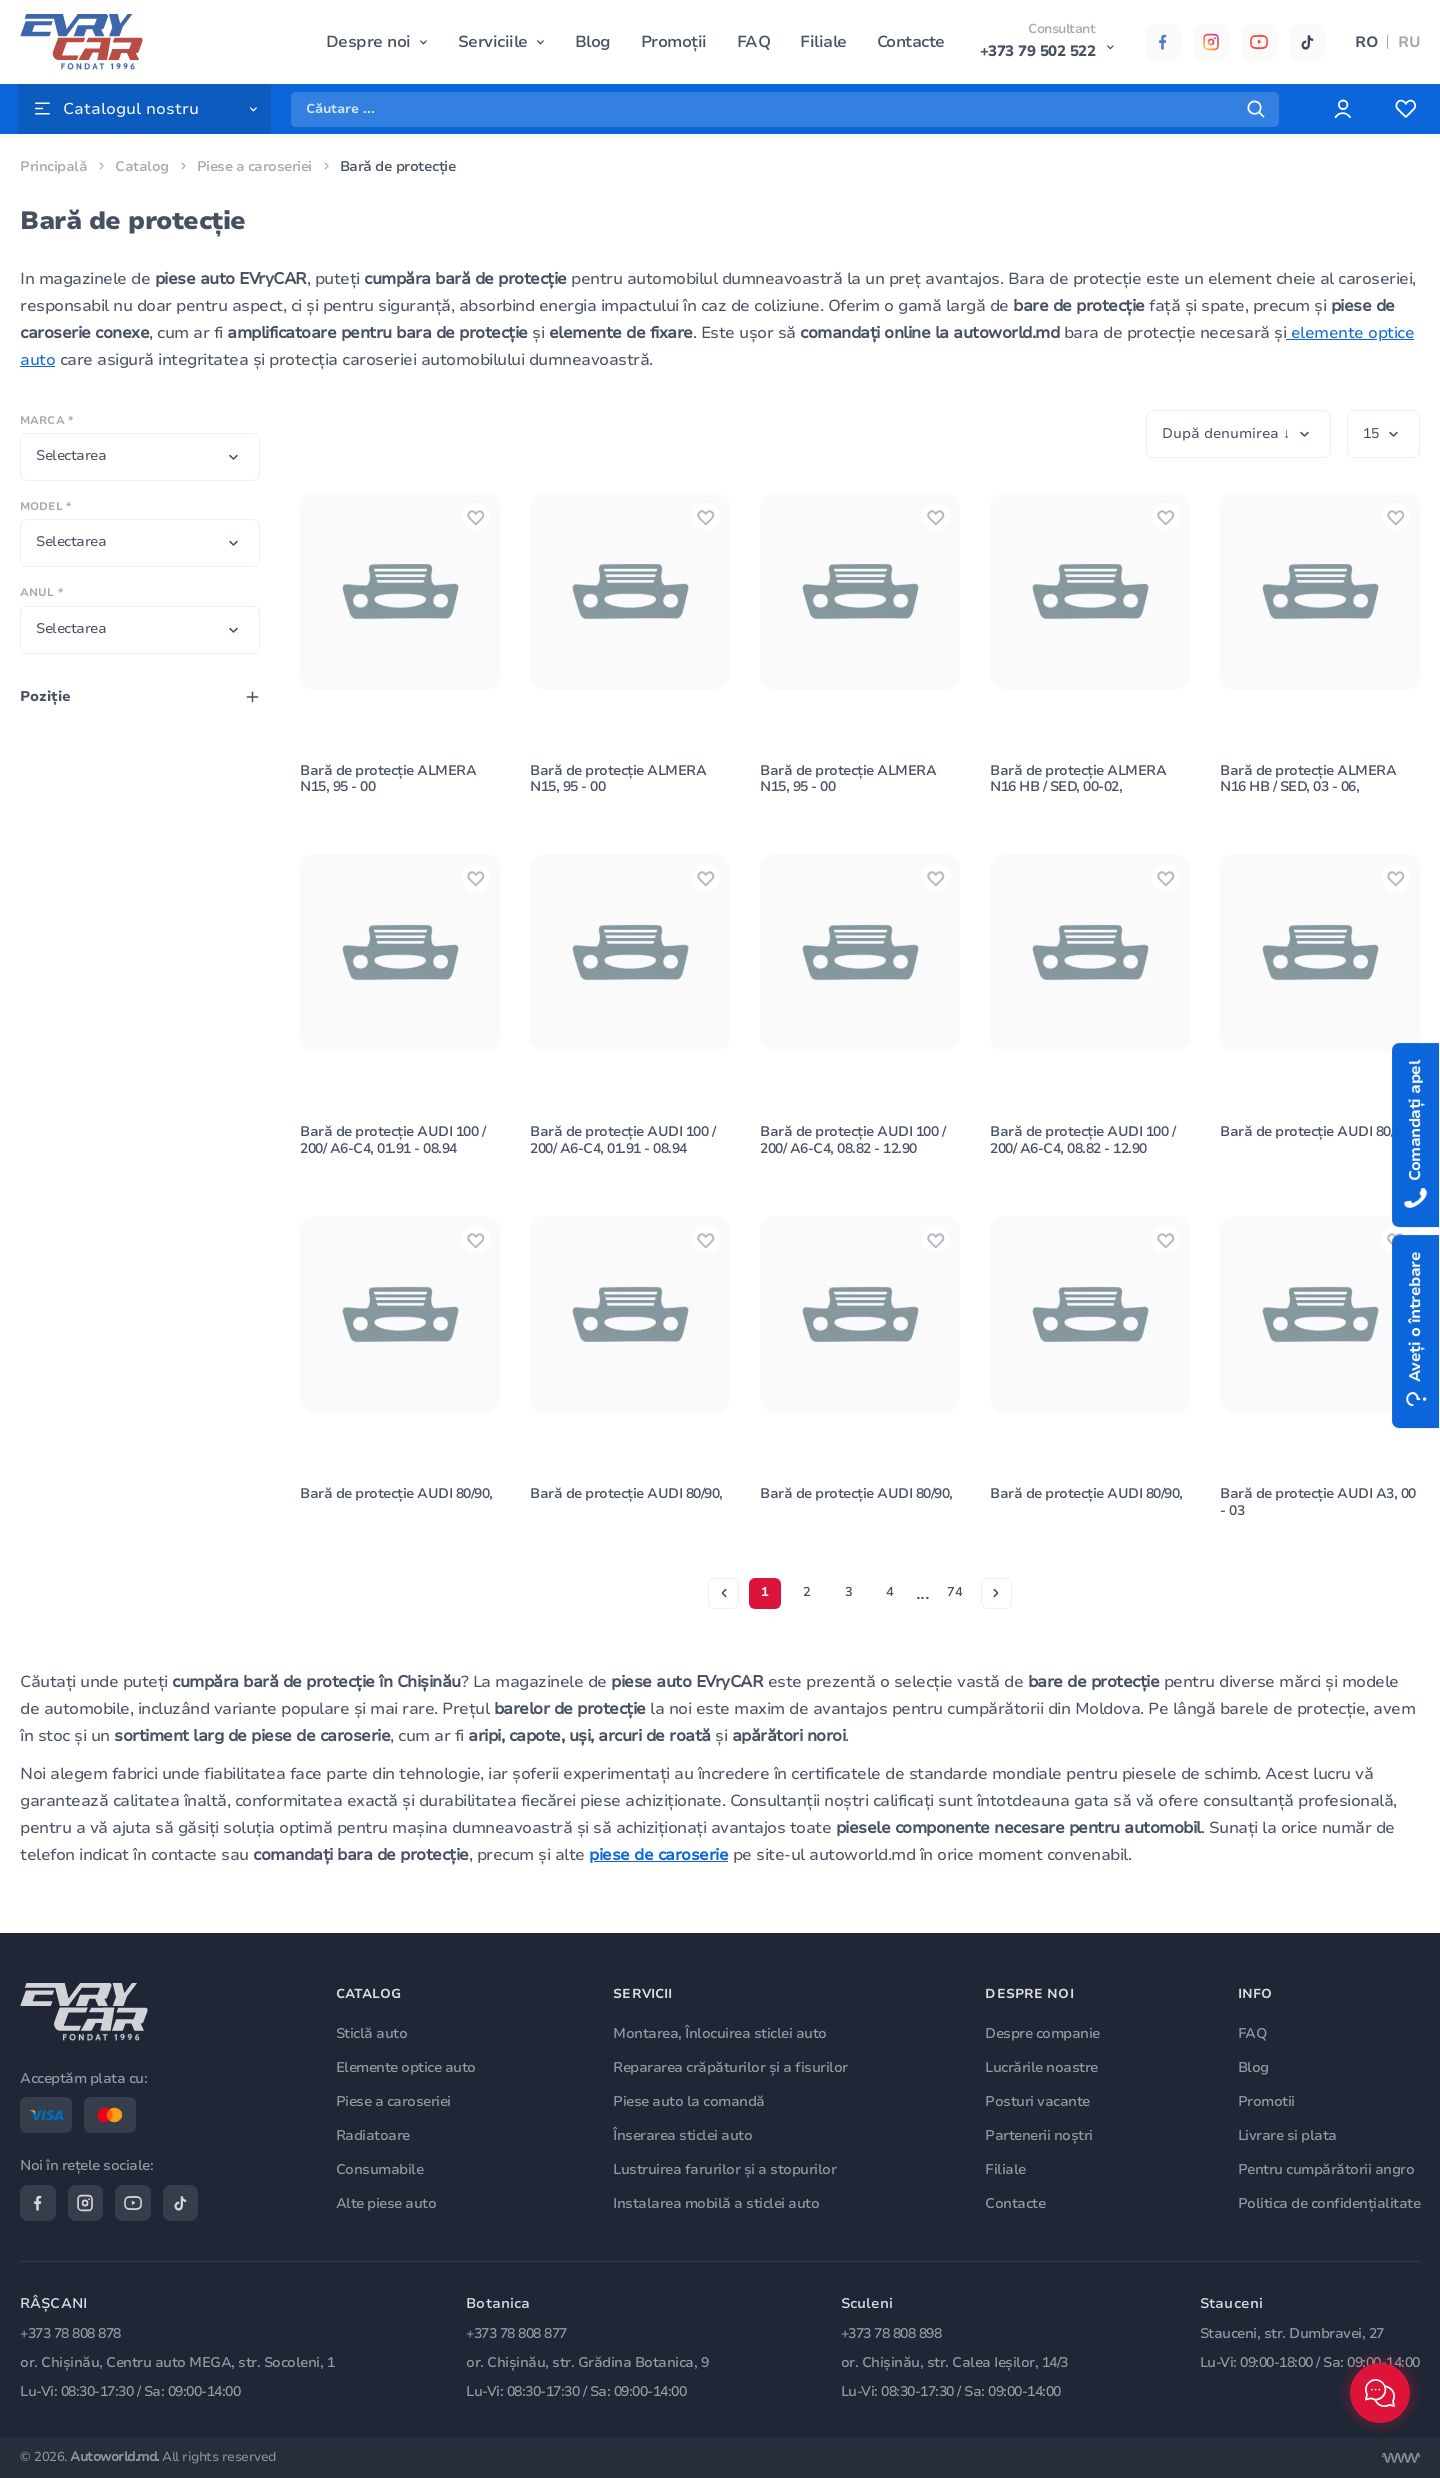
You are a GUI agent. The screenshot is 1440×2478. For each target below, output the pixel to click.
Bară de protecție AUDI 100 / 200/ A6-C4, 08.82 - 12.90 (854, 1148)
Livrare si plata (1287, 2134)
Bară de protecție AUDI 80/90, (1318, 1139)
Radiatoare (374, 2134)
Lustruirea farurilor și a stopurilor (725, 2168)
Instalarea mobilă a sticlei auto (717, 2201)
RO (1366, 42)
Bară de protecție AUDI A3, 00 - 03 (1319, 1514)
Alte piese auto (387, 2201)
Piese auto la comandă (690, 2100)
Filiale (823, 42)
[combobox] (140, 457)
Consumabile (381, 2168)
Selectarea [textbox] (71, 455)
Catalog (142, 166)
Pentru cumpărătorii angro (1326, 2168)
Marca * (46, 420)
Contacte (911, 42)
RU (1409, 42)
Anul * (41, 592)
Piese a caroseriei (256, 166)
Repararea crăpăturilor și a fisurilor (731, 2066)
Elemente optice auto (407, 2066)
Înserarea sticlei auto (683, 2134)
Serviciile (493, 42)
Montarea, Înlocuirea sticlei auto (721, 2032)
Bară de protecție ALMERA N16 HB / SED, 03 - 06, (1309, 783)
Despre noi (368, 42)
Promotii (1266, 2100)
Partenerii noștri (1040, 2134)
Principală (53, 166)
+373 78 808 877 (516, 2333)
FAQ (754, 42)
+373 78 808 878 (70, 2333)
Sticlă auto (373, 2032)
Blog (593, 42)
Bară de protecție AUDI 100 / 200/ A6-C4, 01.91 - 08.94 (394, 1148)
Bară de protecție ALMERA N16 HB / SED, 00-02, (1079, 783)
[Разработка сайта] (1401, 2458)
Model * (45, 506)
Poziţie (45, 696)
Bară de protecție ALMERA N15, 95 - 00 (389, 783)
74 (955, 1605)
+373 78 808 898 (891, 2333)
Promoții (674, 42)
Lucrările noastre (1042, 2066)
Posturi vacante (1038, 2100)
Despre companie (1043, 2032)
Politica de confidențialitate (1329, 2201)
